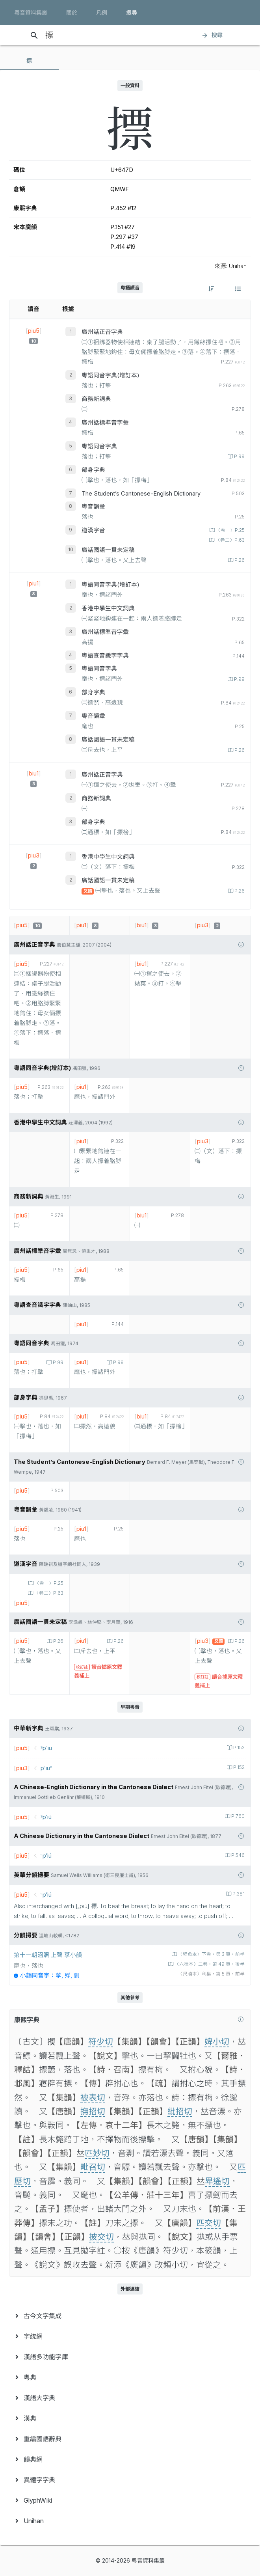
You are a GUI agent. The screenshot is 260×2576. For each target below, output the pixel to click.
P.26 (239, 560)
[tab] (29, 60)
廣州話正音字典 (102, 332)
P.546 (237, 1855)
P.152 (238, 1747)
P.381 (238, 1894)
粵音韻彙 (93, 506)
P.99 (239, 456)
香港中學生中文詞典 (108, 608)
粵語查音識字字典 (105, 655)
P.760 (237, 1816)
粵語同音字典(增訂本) (110, 375)
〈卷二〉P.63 (229, 540)
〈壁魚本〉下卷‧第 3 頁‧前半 (211, 1954)
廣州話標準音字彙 (105, 422)
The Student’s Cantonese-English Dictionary (141, 493)
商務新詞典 (96, 399)
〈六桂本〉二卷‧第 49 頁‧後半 (209, 1964)
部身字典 (93, 469)
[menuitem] (130, 2315)
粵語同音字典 (99, 446)
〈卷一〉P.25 (230, 530)
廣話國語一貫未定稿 (108, 550)
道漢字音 (93, 530)
